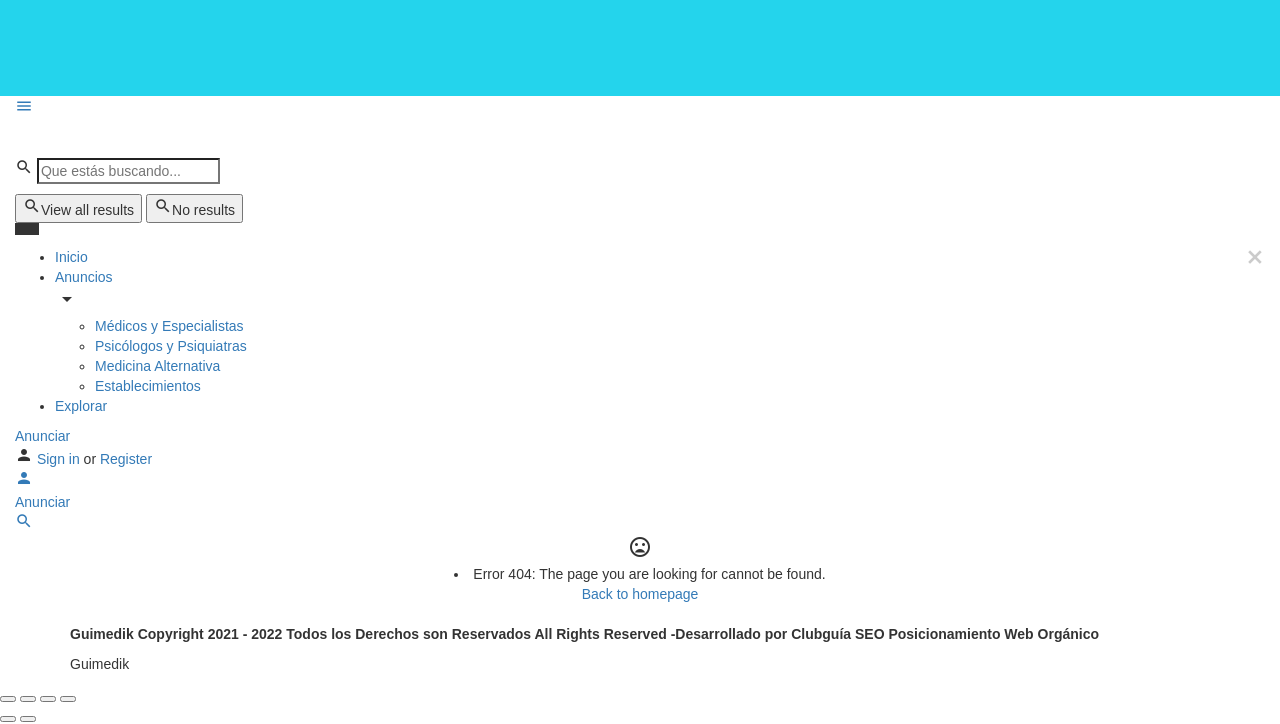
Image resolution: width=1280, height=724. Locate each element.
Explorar (81, 406)
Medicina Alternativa (157, 366)
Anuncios (84, 277)
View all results (78, 207)
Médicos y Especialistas (169, 326)
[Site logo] (136, 138)
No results (194, 207)
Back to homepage (640, 594)
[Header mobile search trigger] (24, 525)
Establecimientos (148, 386)
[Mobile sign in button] (24, 482)
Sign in (60, 459)
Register (126, 459)
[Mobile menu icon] (640, 108)
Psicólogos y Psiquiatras (171, 346)
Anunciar (42, 436)
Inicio (71, 257)
